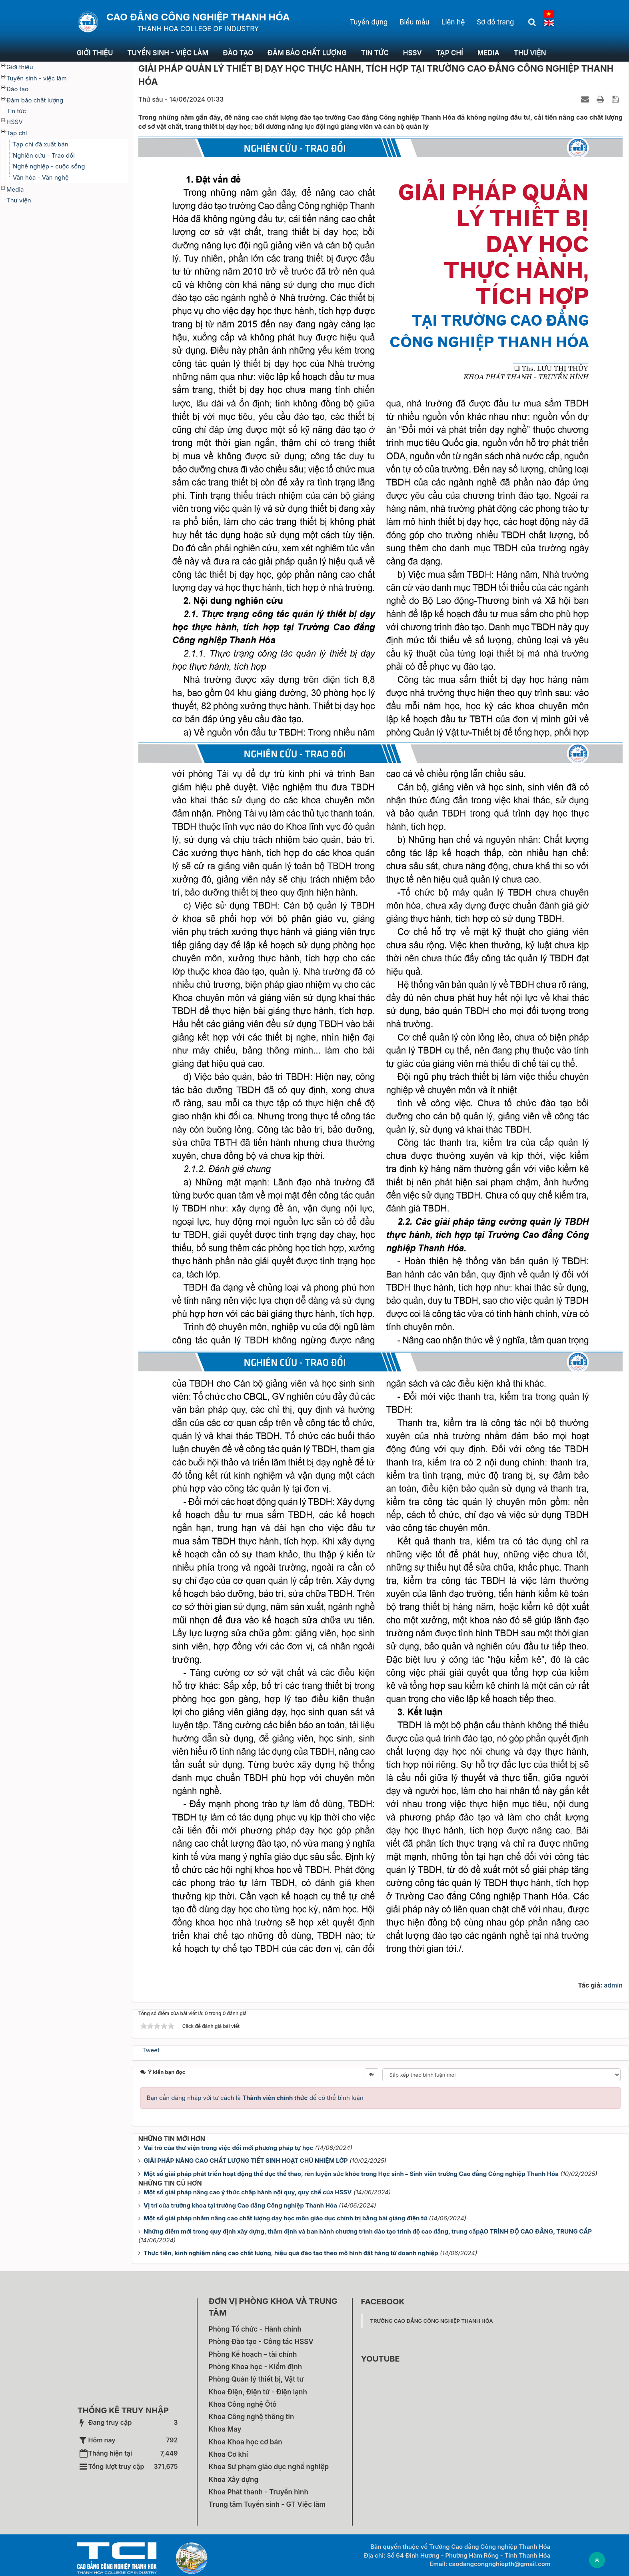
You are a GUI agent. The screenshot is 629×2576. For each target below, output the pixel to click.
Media (488, 53)
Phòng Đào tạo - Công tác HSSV (261, 2342)
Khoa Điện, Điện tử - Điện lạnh (258, 2392)
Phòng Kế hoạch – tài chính (253, 2354)
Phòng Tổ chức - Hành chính (255, 2329)
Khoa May (225, 2429)
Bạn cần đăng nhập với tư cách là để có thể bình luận (255, 2098)
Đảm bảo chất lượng (307, 53)
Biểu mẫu (414, 22)
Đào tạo (238, 53)
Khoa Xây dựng (234, 2480)
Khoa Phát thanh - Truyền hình (258, 2492)
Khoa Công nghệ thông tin (251, 2417)
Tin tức (375, 53)
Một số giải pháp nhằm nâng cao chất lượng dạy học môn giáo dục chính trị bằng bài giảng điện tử (285, 2218)
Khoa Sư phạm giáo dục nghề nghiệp (269, 2467)
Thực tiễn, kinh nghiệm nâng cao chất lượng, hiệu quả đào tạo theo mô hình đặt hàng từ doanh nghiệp (291, 2253)
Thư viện (530, 53)
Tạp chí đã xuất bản (40, 144)
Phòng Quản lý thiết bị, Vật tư (256, 2379)
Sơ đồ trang (495, 22)
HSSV (412, 53)
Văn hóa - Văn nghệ (41, 177)
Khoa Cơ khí (228, 2454)
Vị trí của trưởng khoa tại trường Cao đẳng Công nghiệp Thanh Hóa (240, 2205)
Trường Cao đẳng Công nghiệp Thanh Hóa (431, 2321)
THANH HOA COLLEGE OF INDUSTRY (198, 29)
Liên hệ (453, 22)
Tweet (151, 2050)
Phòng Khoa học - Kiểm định (255, 2367)
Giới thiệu (95, 53)
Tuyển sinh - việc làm (167, 53)
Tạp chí (449, 53)
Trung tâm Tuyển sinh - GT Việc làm (267, 2504)
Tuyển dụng (369, 22)
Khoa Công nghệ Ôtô (243, 2404)
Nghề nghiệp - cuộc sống (49, 166)
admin (613, 1985)
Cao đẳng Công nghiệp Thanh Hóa (198, 17)
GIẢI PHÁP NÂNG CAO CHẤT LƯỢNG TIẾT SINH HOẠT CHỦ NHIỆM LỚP (246, 2160)
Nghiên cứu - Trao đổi (44, 155)
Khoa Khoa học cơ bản (245, 2442)
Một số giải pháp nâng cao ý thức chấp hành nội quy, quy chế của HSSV (248, 2192)
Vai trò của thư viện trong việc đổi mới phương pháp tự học (228, 2148)
